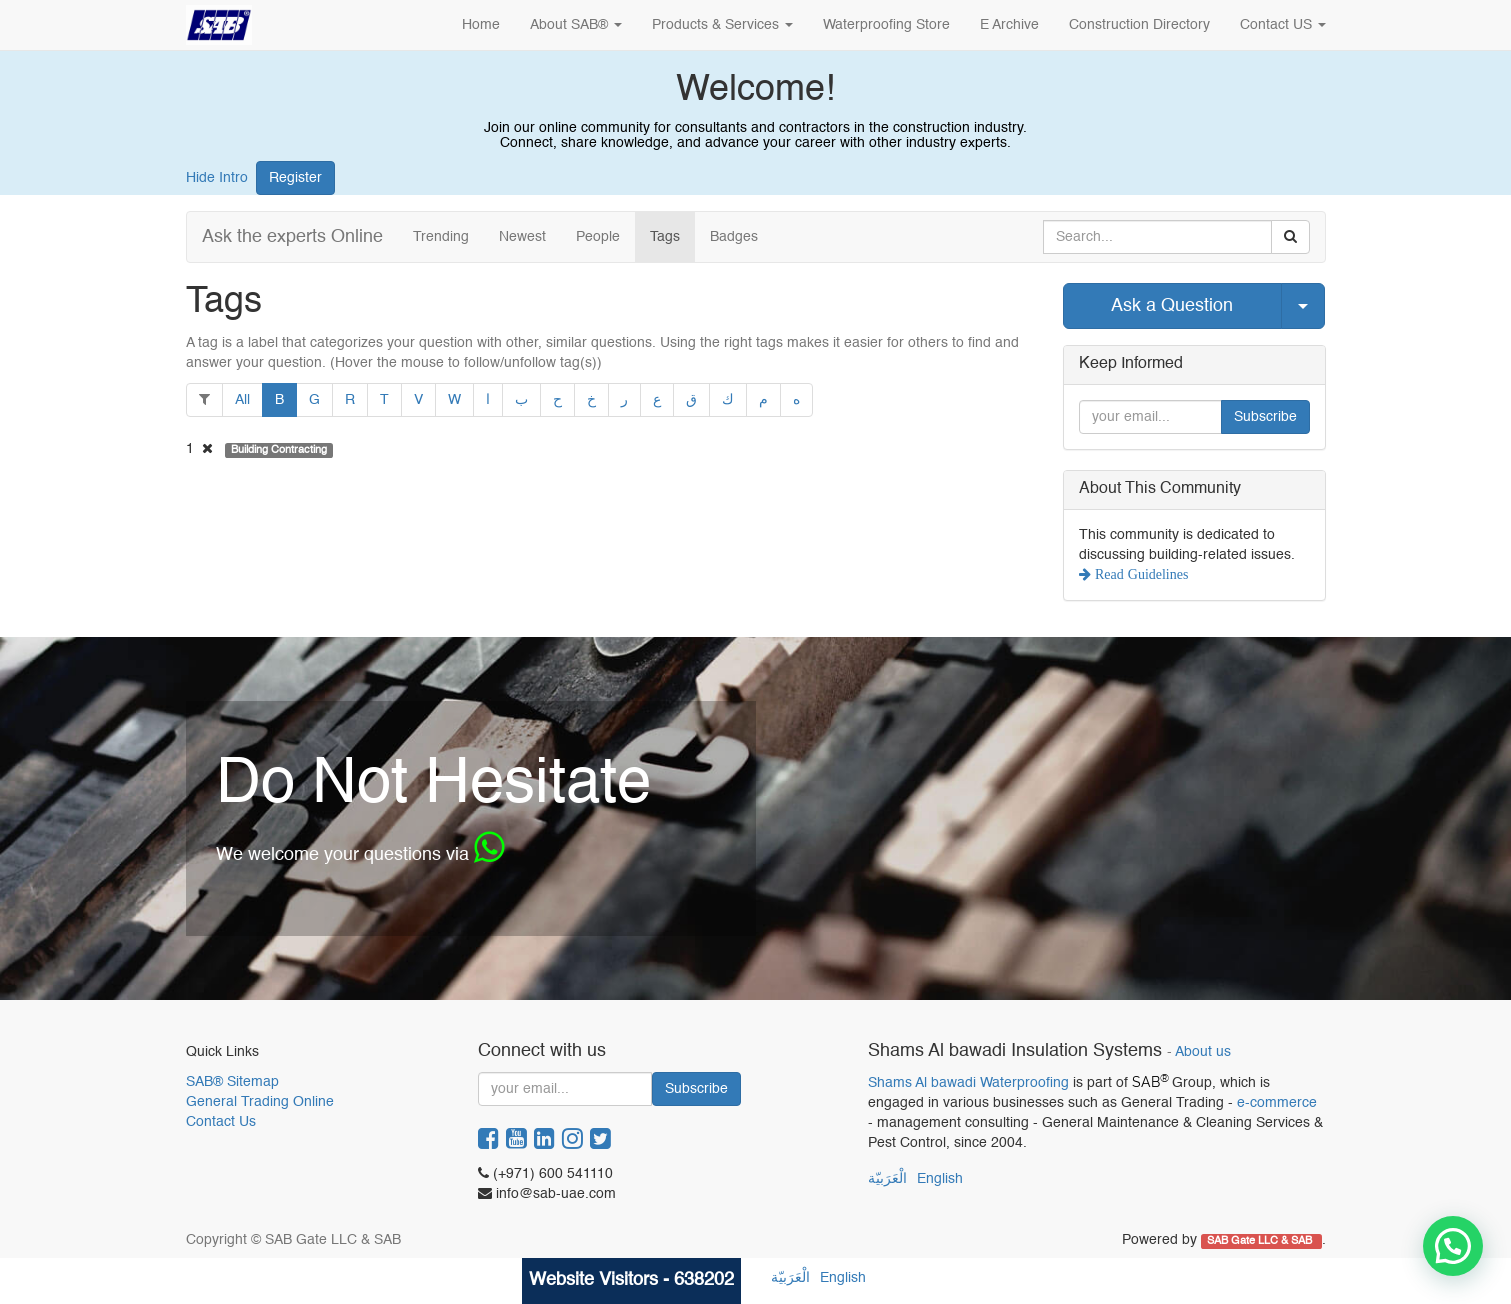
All (242, 400)
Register (295, 178)
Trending (441, 237)
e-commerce (1277, 1103)
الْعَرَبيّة (887, 1179)
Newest (522, 237)
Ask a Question (1172, 306)
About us (1203, 1052)
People (598, 237)
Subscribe (1265, 417)
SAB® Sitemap (232, 1082)
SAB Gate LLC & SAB (1261, 1241)
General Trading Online (260, 1102)
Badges (734, 237)
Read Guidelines (1139, 574)
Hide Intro (217, 178)
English (940, 1179)
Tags (665, 237)
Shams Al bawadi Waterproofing (968, 1083)
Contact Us (221, 1122)
